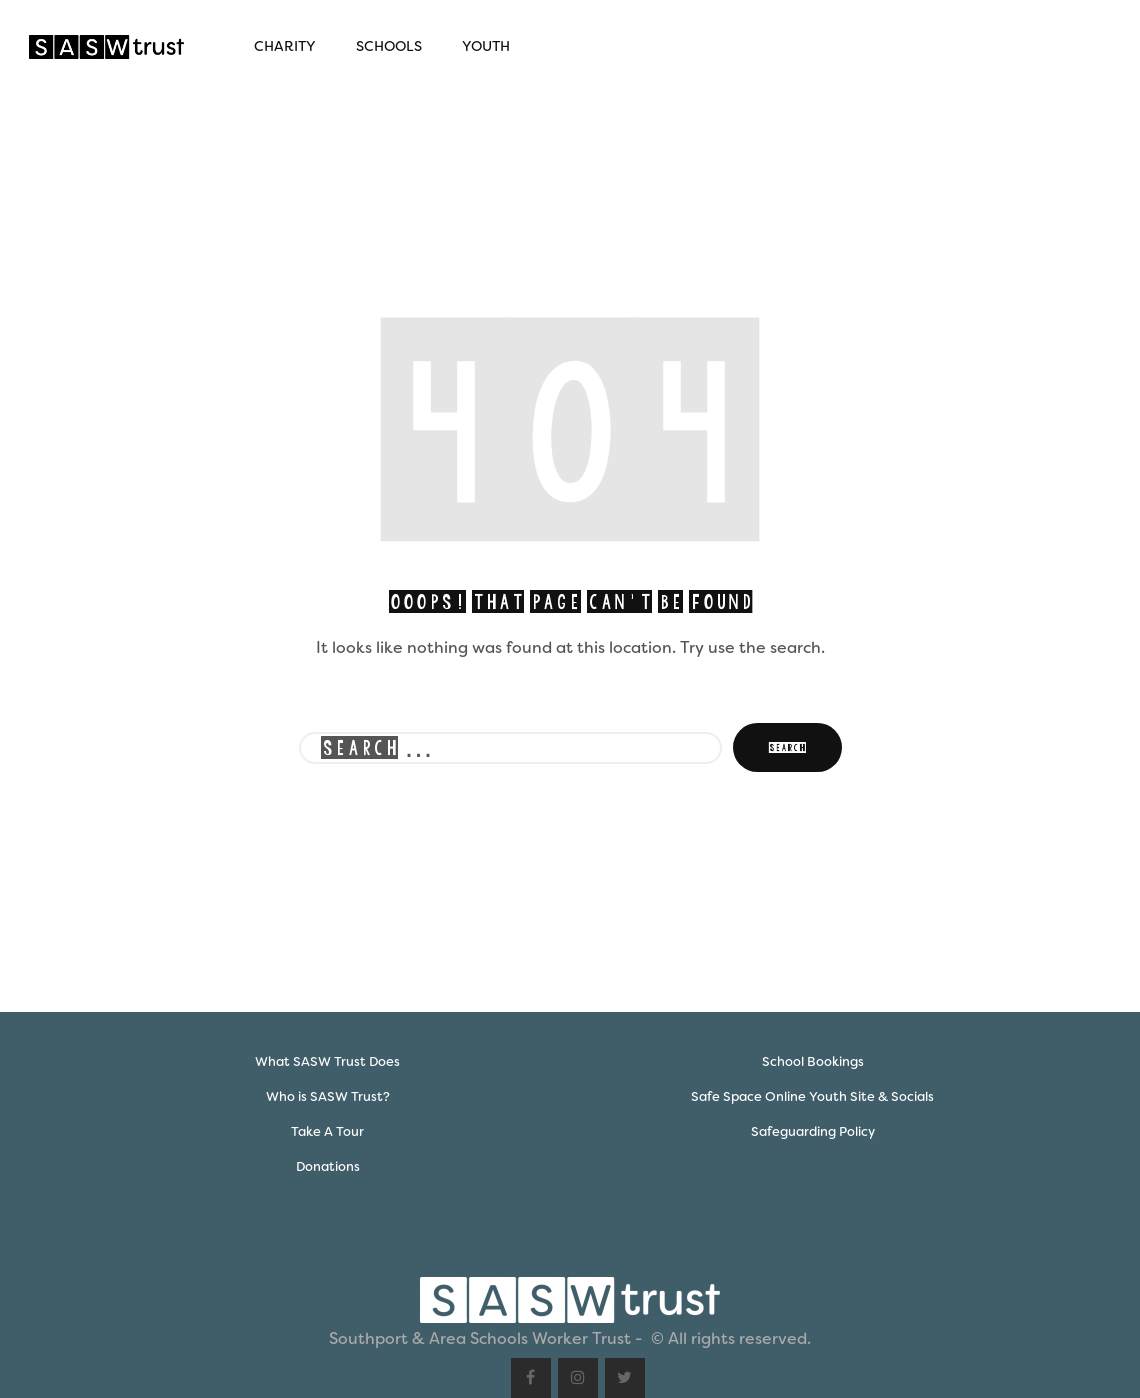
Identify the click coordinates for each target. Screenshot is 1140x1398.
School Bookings (813, 1061)
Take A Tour (327, 1131)
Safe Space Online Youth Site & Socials (812, 1096)
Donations (328, 1166)
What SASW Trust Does (327, 1061)
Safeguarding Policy (813, 1131)
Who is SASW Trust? (328, 1096)
